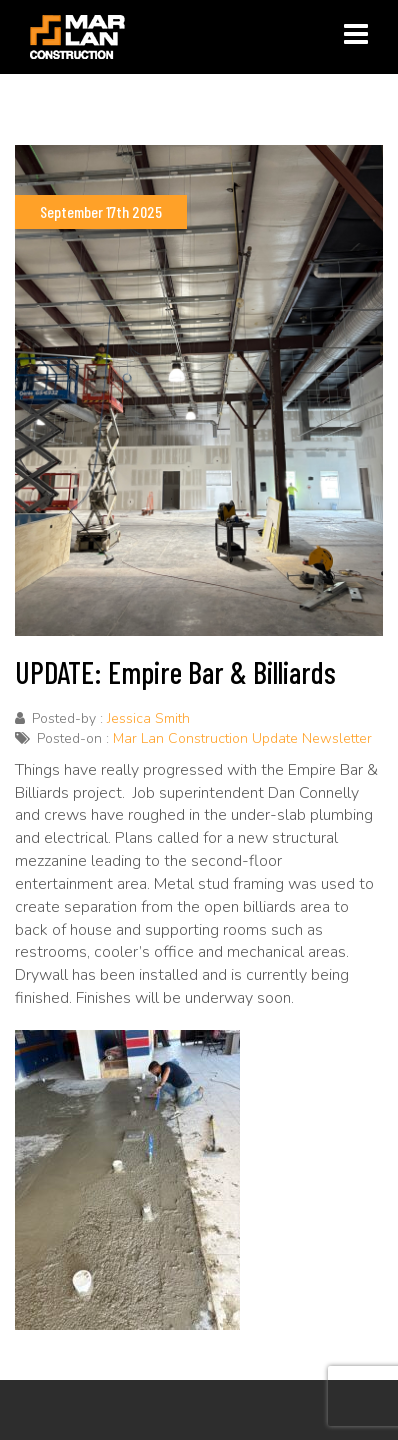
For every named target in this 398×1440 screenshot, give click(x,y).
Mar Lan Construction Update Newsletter (242, 738)
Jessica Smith (148, 718)
